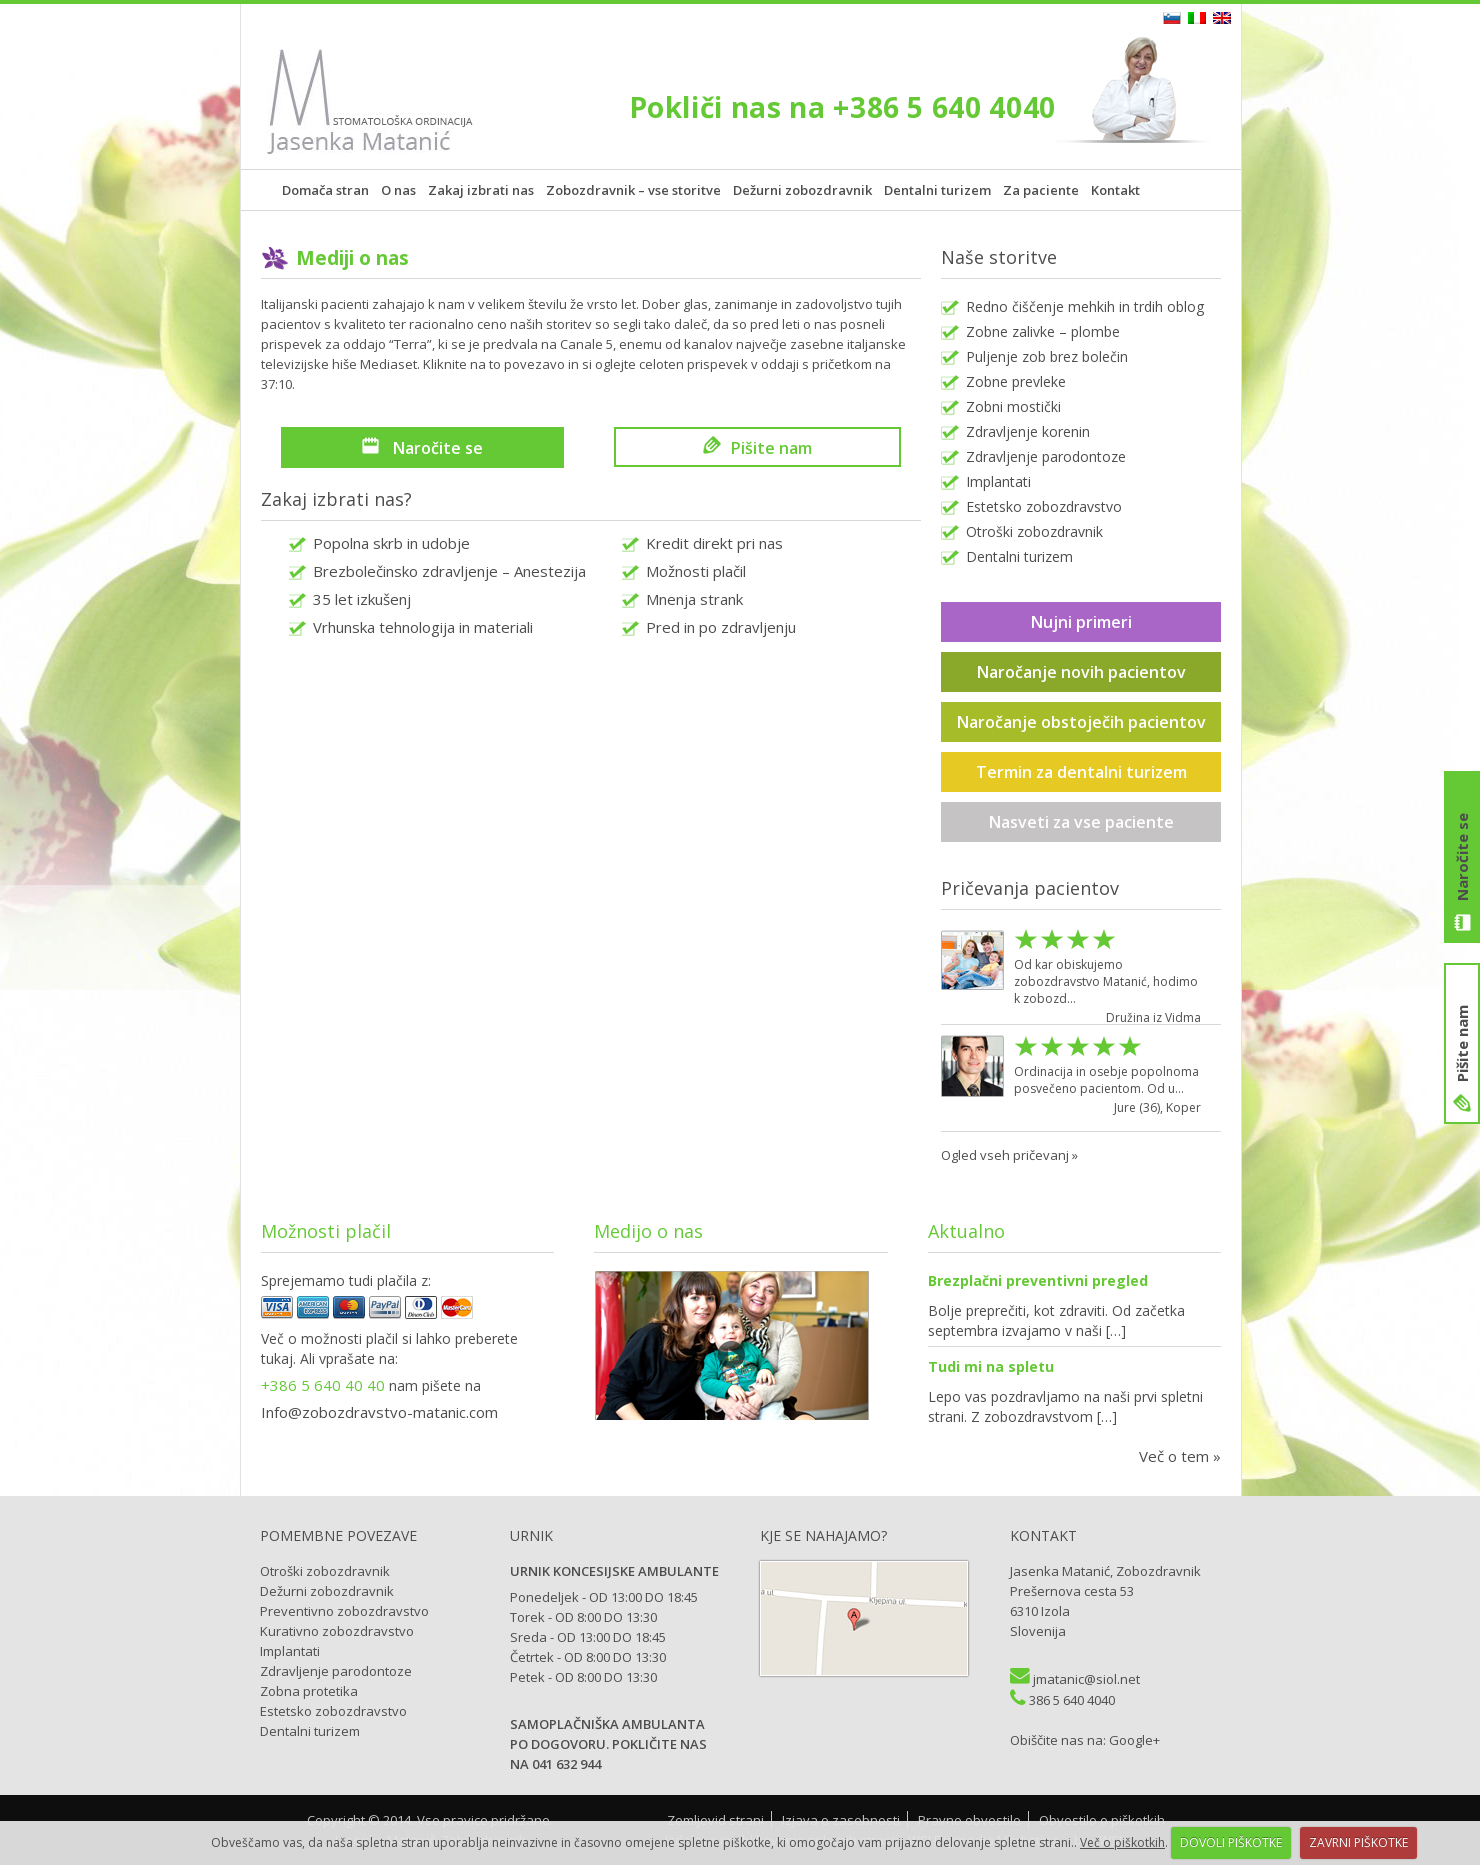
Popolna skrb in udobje (391, 543)
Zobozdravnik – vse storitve (633, 190)
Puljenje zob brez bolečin (1047, 356)
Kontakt (1115, 190)
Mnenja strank (694, 599)
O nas (398, 190)
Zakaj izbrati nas (481, 190)
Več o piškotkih (1122, 1842)
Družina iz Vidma (1153, 1017)
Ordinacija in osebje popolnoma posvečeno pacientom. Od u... (1106, 1080)
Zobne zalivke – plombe (1043, 331)
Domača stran (325, 190)
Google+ (1134, 1740)
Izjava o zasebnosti (841, 1820)
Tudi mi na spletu (991, 1366)
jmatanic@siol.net (1086, 1679)
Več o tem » (1180, 1456)
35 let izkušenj (362, 599)
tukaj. (278, 1358)
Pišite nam (1462, 1043)
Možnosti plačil (696, 571)
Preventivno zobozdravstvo (344, 1611)
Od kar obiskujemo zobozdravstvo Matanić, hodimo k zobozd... (1106, 981)
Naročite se (1462, 857)
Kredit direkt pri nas (714, 543)
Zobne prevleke (1016, 381)
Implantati (998, 481)
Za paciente (1041, 190)
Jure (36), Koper (1157, 1107)
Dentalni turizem (937, 190)
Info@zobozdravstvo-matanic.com (379, 1412)
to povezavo (527, 364)
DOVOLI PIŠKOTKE (1231, 1842)
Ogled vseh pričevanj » (1009, 1155)
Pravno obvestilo (969, 1820)
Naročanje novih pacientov (1081, 672)
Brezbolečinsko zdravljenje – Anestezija (449, 571)
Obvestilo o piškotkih (1102, 1820)
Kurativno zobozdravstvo (337, 1631)
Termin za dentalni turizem (1081, 772)
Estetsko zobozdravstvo (1044, 506)
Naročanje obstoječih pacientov (1081, 722)
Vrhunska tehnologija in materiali (423, 627)
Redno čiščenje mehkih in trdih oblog (1085, 306)
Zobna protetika (309, 1691)
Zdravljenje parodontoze (1046, 456)
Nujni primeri (1081, 622)
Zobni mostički (1013, 406)
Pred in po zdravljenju (721, 627)
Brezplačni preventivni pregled (1038, 1280)
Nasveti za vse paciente (1081, 822)
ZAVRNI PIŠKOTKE (1358, 1842)
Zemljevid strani (715, 1820)
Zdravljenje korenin (1028, 431)
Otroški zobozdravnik (1034, 531)
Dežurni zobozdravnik (802, 190)
